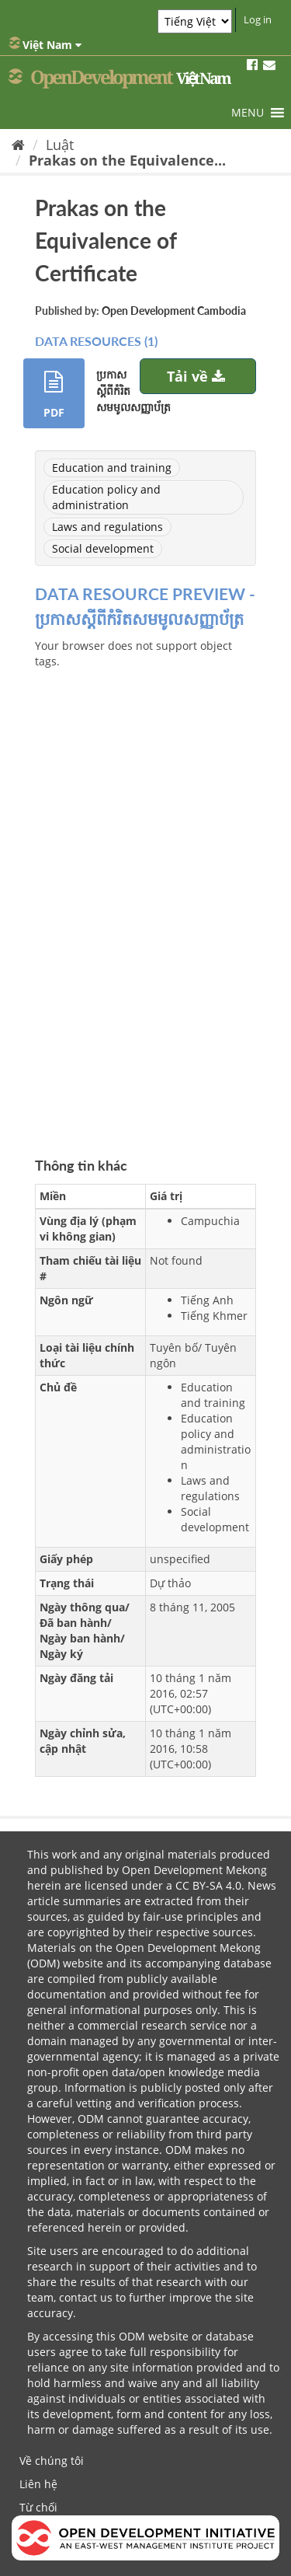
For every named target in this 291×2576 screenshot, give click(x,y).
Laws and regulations (107, 526)
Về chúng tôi (51, 2460)
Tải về (198, 376)
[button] (247, 112)
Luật (60, 144)
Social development (103, 548)
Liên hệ (38, 2484)
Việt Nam (45, 44)
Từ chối (38, 2507)
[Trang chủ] (18, 144)
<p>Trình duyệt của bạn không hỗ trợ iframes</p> (145, 887)
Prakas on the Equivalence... (127, 160)
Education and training (111, 467)
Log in (258, 19)
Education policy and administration (106, 497)
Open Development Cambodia (174, 310)
